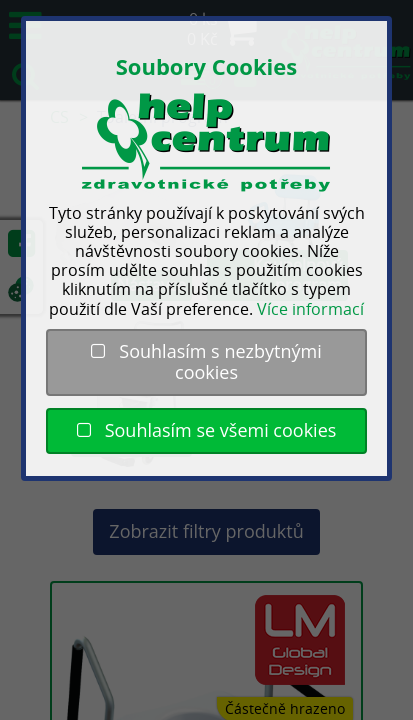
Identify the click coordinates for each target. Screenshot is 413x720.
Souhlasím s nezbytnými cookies (206, 362)
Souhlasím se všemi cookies (207, 430)
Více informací (310, 309)
